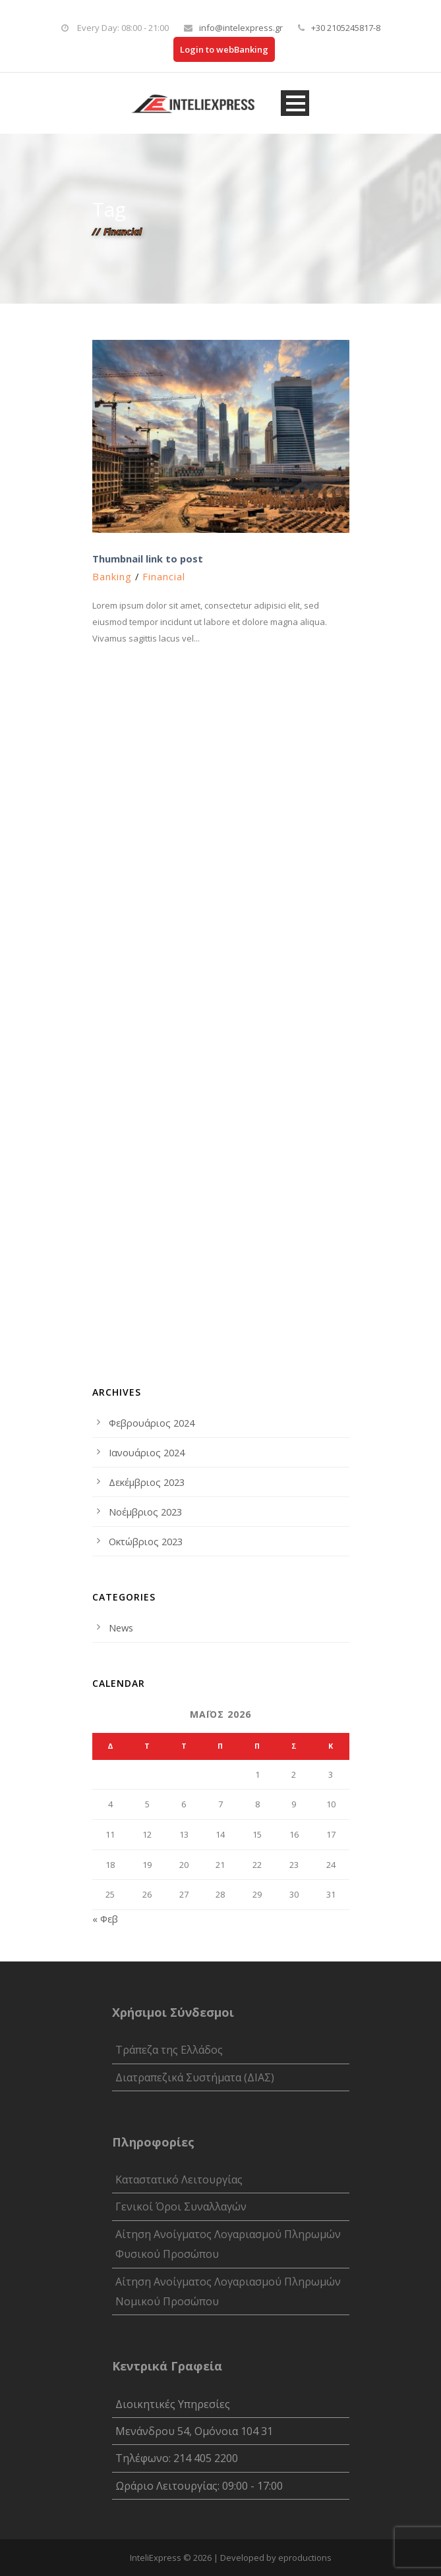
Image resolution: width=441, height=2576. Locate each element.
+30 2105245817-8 (345, 28)
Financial (163, 576)
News (121, 1627)
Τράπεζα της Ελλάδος (169, 2049)
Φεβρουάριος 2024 (151, 1422)
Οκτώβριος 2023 (146, 1541)
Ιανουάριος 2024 (147, 1452)
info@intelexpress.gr (241, 28)
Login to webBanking (224, 49)
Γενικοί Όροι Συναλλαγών (181, 2206)
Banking (112, 576)
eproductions (305, 2557)
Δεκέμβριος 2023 (147, 1482)
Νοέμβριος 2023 (145, 1511)
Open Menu (295, 103)
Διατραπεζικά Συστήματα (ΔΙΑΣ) (194, 2077)
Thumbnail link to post (147, 558)
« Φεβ (105, 1918)
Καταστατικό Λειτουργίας (179, 2179)
